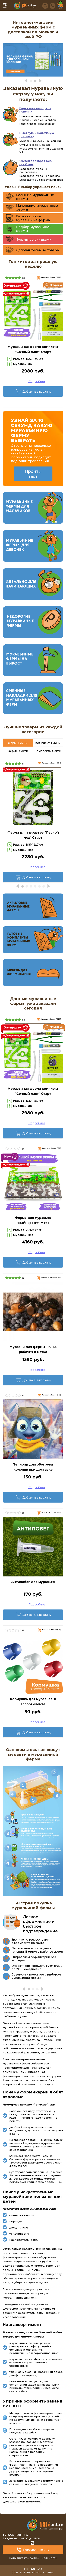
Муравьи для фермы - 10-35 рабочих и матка (33, 1349)
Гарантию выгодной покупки (35, 110)
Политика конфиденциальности (33, 2558)
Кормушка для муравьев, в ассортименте (33, 1701)
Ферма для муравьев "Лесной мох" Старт (33, 835)
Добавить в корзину (36, 391)
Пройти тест (33, 474)
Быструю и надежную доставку (36, 134)
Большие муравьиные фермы (35, 197)
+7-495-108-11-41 (16, 2535)
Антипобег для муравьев (33, 1582)
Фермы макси (17, 751)
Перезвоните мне (36, 2549)
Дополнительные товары (37, 250)
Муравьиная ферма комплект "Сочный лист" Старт (33, 349)
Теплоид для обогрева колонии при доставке (33, 1467)
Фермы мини (18, 743)
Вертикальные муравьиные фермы (33, 218)
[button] (26, 80)
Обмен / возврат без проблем (35, 162)
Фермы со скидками (34, 239)
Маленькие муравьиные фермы (37, 207)
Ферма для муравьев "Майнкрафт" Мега (33, 1220)
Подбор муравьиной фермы (34, 229)
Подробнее (36, 381)
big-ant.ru (33, 2569)
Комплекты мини (48, 743)
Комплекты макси (48, 751)
